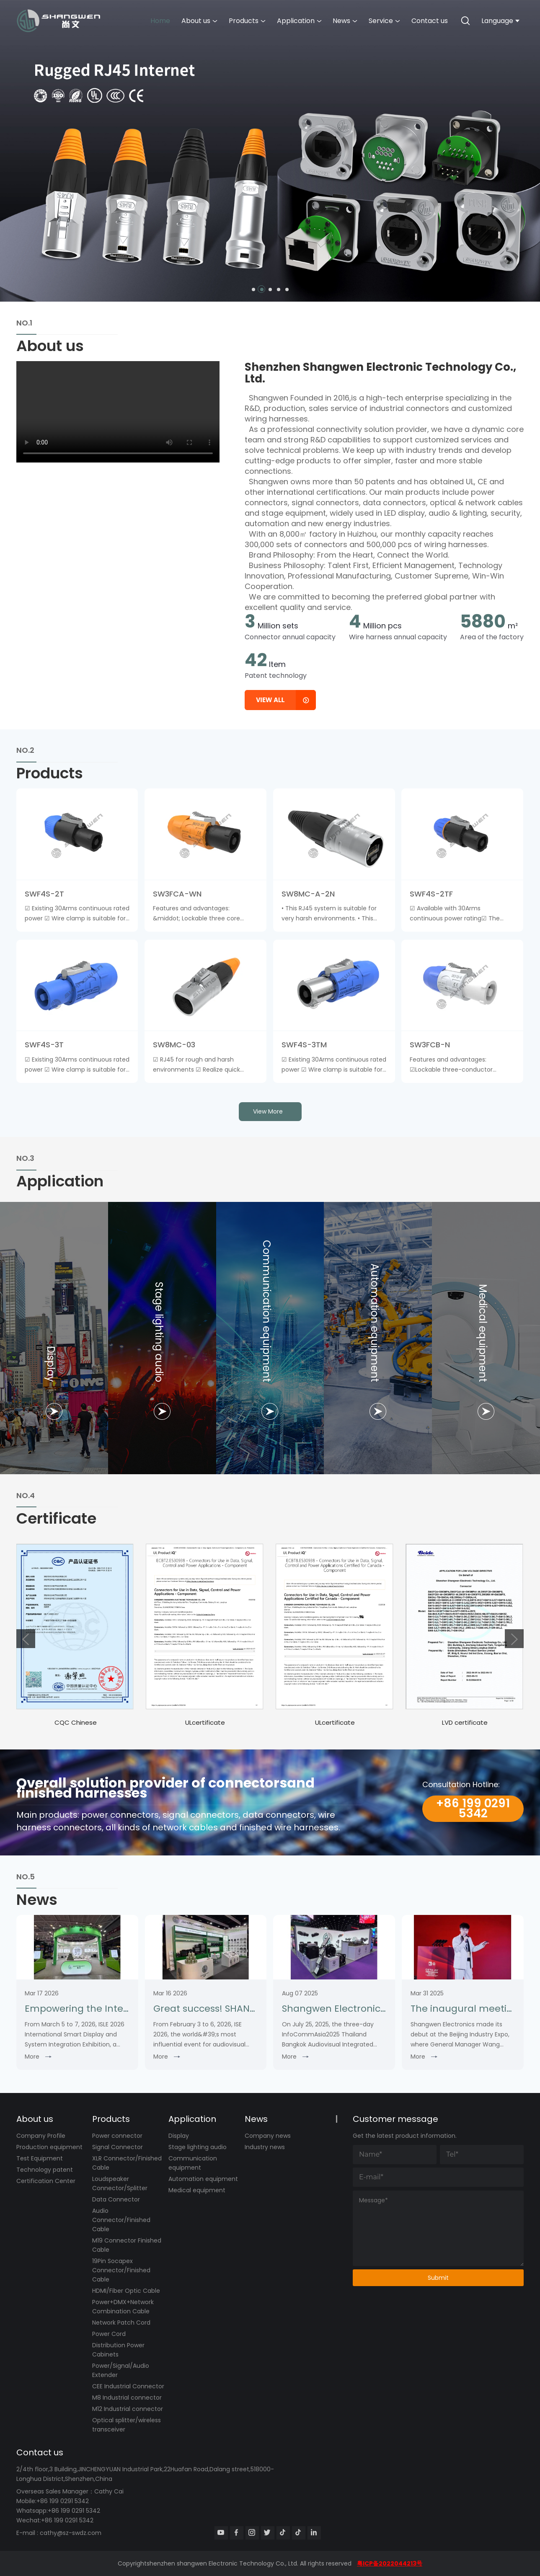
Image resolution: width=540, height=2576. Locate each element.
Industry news (265, 2147)
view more (268, 1111)
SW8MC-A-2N (308, 894)
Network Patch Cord (121, 2322)
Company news (268, 2136)
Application (299, 21)
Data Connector (116, 2199)
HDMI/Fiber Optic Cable (126, 2291)
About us (199, 21)
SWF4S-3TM (304, 1044)
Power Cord (109, 2334)
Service (384, 21)
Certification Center (45, 2181)
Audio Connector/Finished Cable (121, 2220)
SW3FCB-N (430, 1044)
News (345, 21)
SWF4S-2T (44, 894)
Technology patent (44, 2169)
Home (160, 21)
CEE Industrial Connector (128, 2386)
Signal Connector (117, 2147)
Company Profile (40, 2136)
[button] (253, 289)
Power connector (117, 2136)
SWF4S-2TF (431, 894)
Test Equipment (39, 2158)
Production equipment (49, 2147)
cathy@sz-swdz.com (70, 2533)
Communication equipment (192, 2163)
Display (178, 2136)
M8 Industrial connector (127, 2397)
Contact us (429, 21)
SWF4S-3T (44, 1044)
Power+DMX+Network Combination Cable (123, 2306)
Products (247, 21)
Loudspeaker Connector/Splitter (119, 2183)
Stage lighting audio (197, 2147)
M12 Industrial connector (127, 2409)
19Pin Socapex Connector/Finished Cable (121, 2270)
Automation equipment (203, 2179)
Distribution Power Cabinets (118, 2350)
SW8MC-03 (174, 1044)
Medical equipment (196, 2190)
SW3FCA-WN (177, 894)
